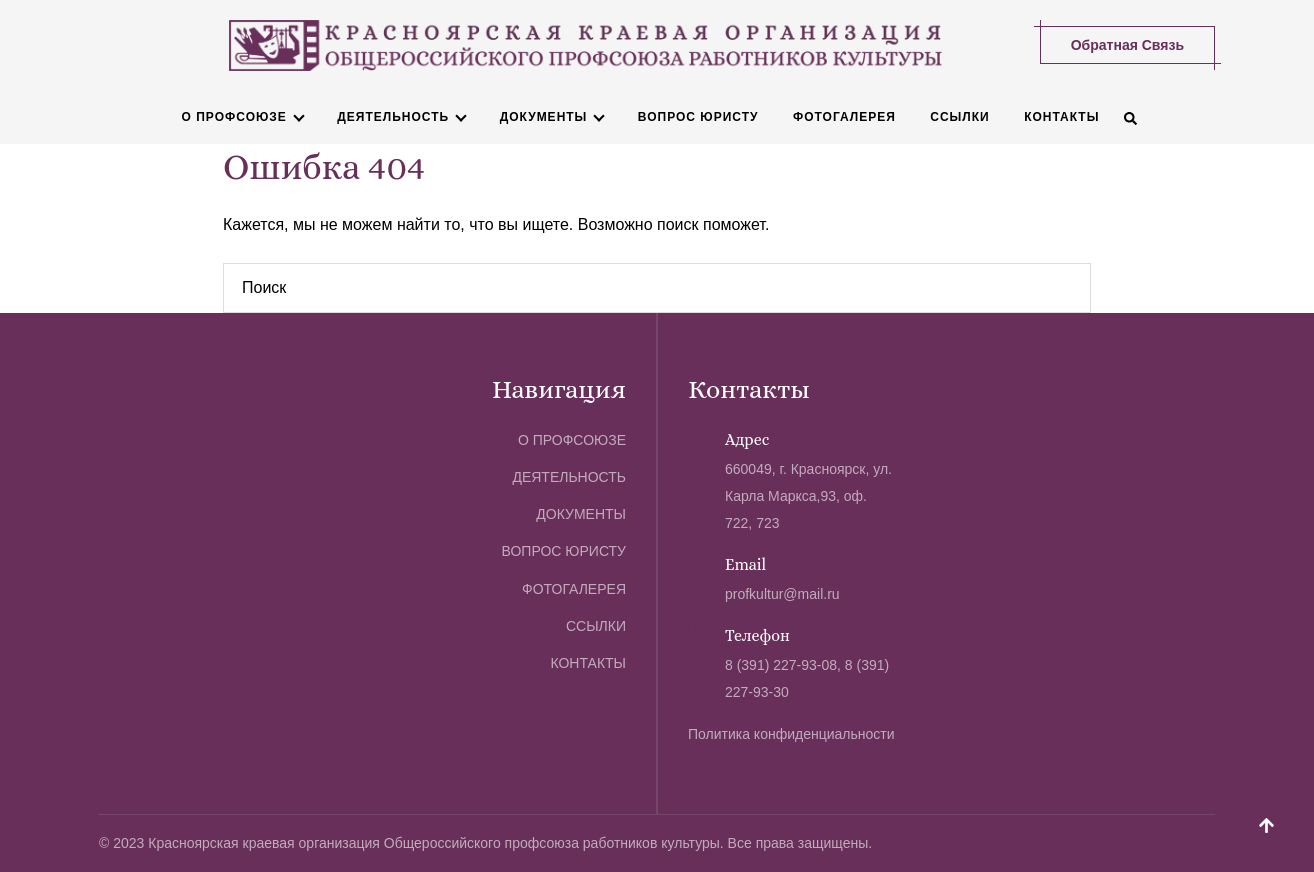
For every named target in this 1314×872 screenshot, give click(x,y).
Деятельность (393, 117)
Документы (544, 117)
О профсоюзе (234, 117)
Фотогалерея (844, 117)
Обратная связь (1127, 45)
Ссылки (959, 117)
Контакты (1061, 117)
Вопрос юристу (698, 117)
